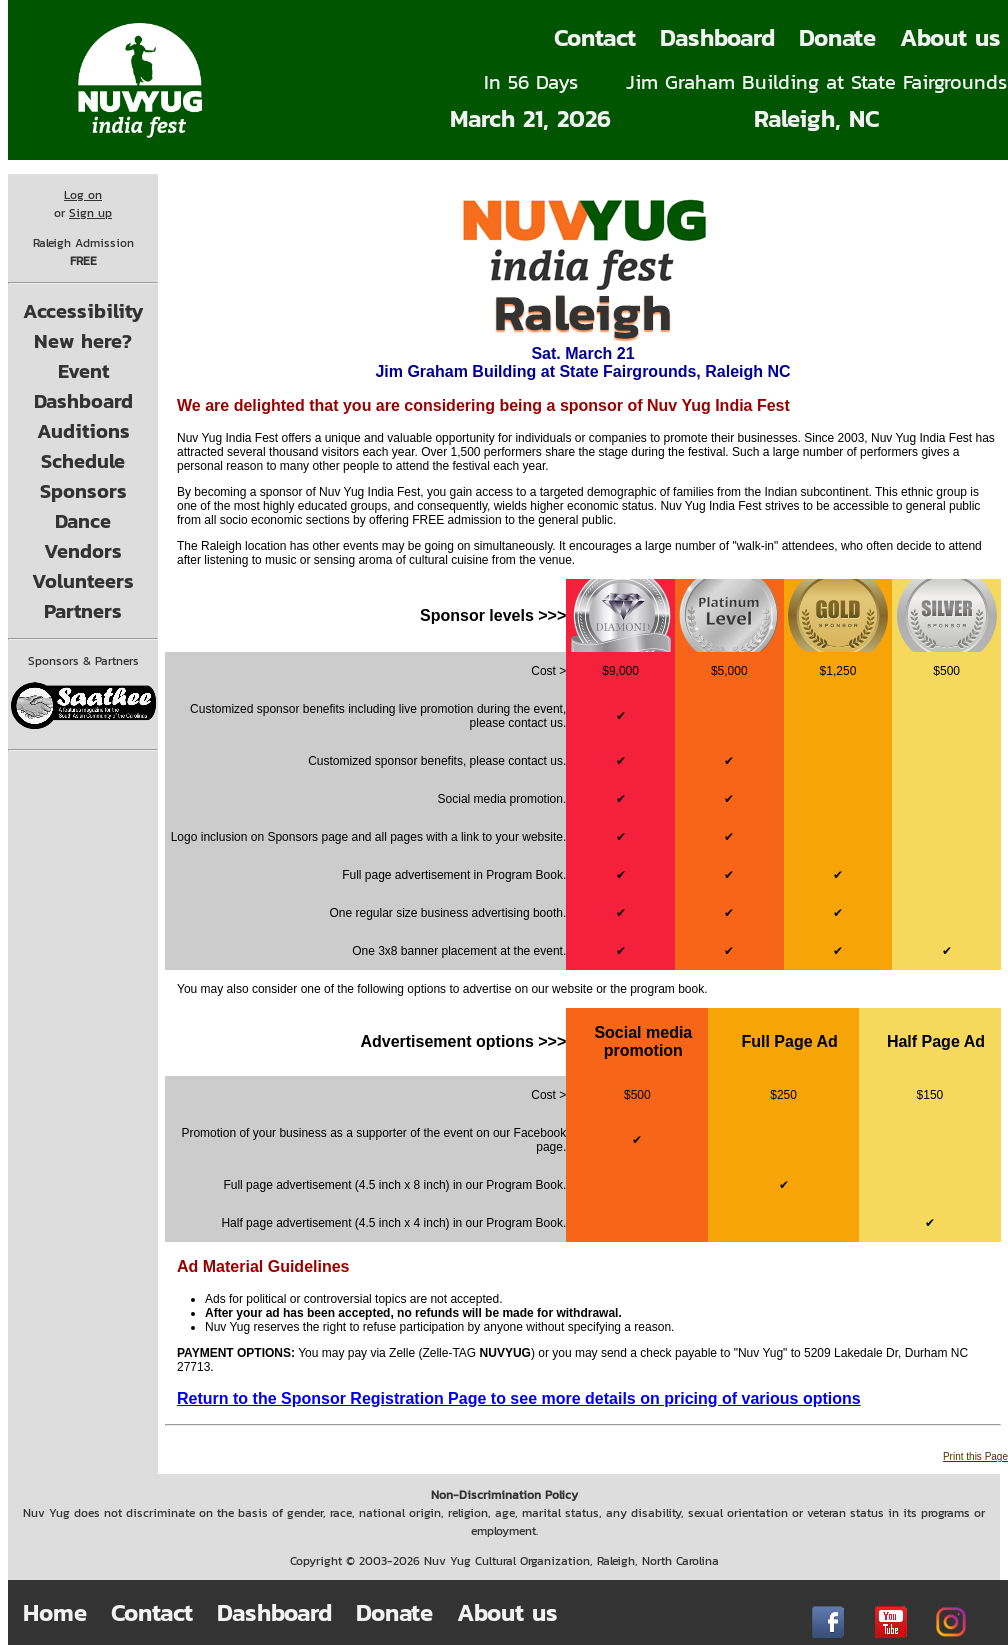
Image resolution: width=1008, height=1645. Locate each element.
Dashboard (717, 37)
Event (83, 371)
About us (507, 1612)
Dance (83, 521)
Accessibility (83, 311)
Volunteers (83, 581)
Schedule (83, 461)
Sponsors (83, 491)
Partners (83, 611)
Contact (595, 37)
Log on (83, 195)
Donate (837, 37)
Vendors (83, 551)
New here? (83, 341)
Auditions (83, 431)
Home (55, 1612)
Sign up (90, 213)
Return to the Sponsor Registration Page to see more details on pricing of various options (519, 1398)
